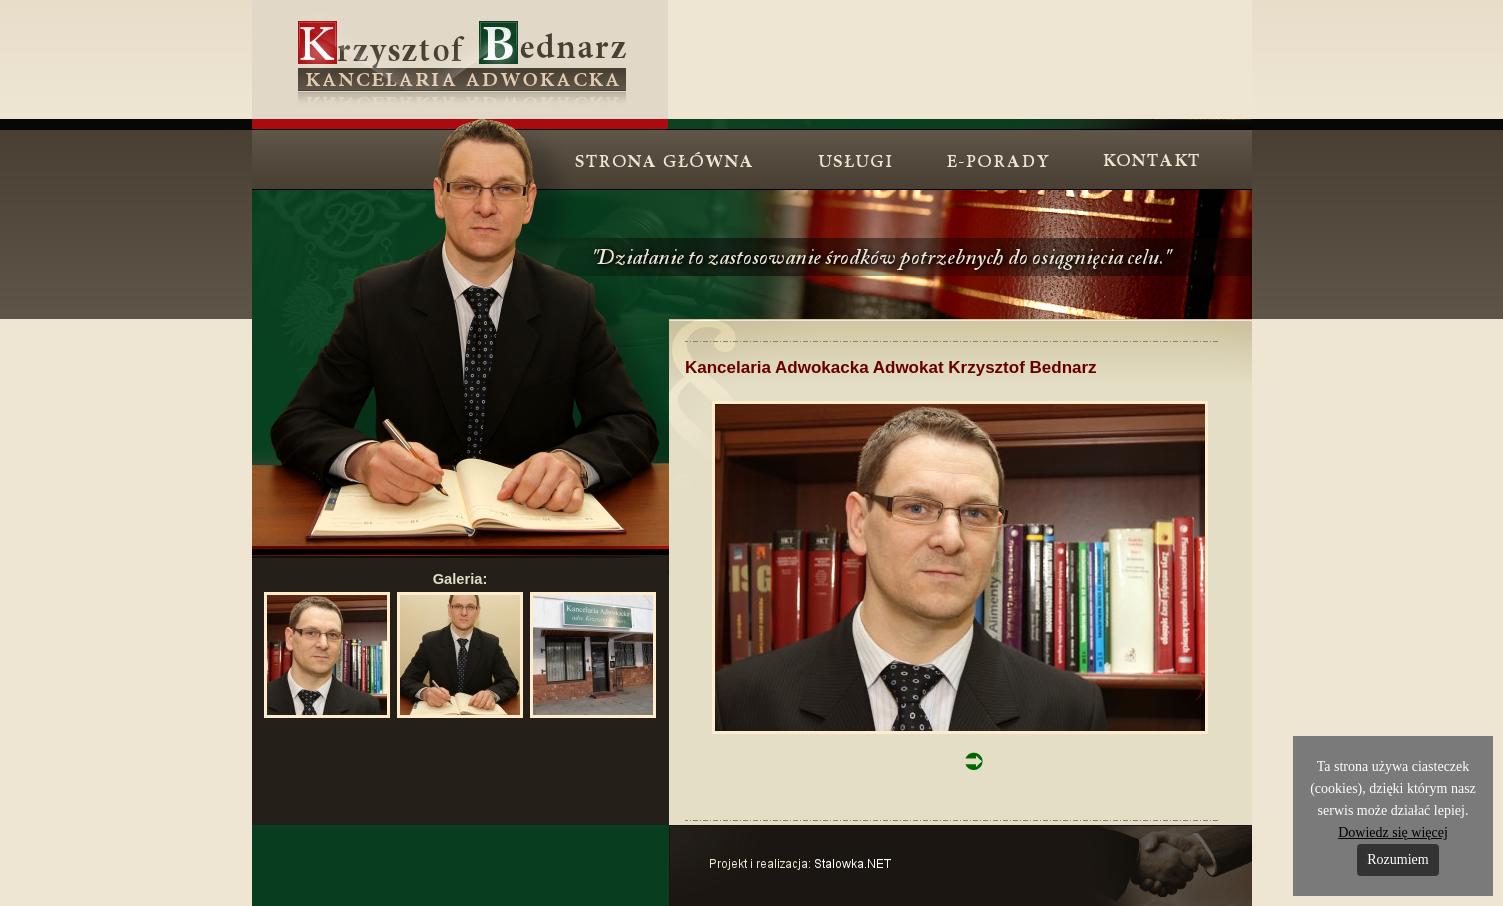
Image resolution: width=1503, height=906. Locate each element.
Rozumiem (1397, 859)
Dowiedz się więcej (1393, 832)
